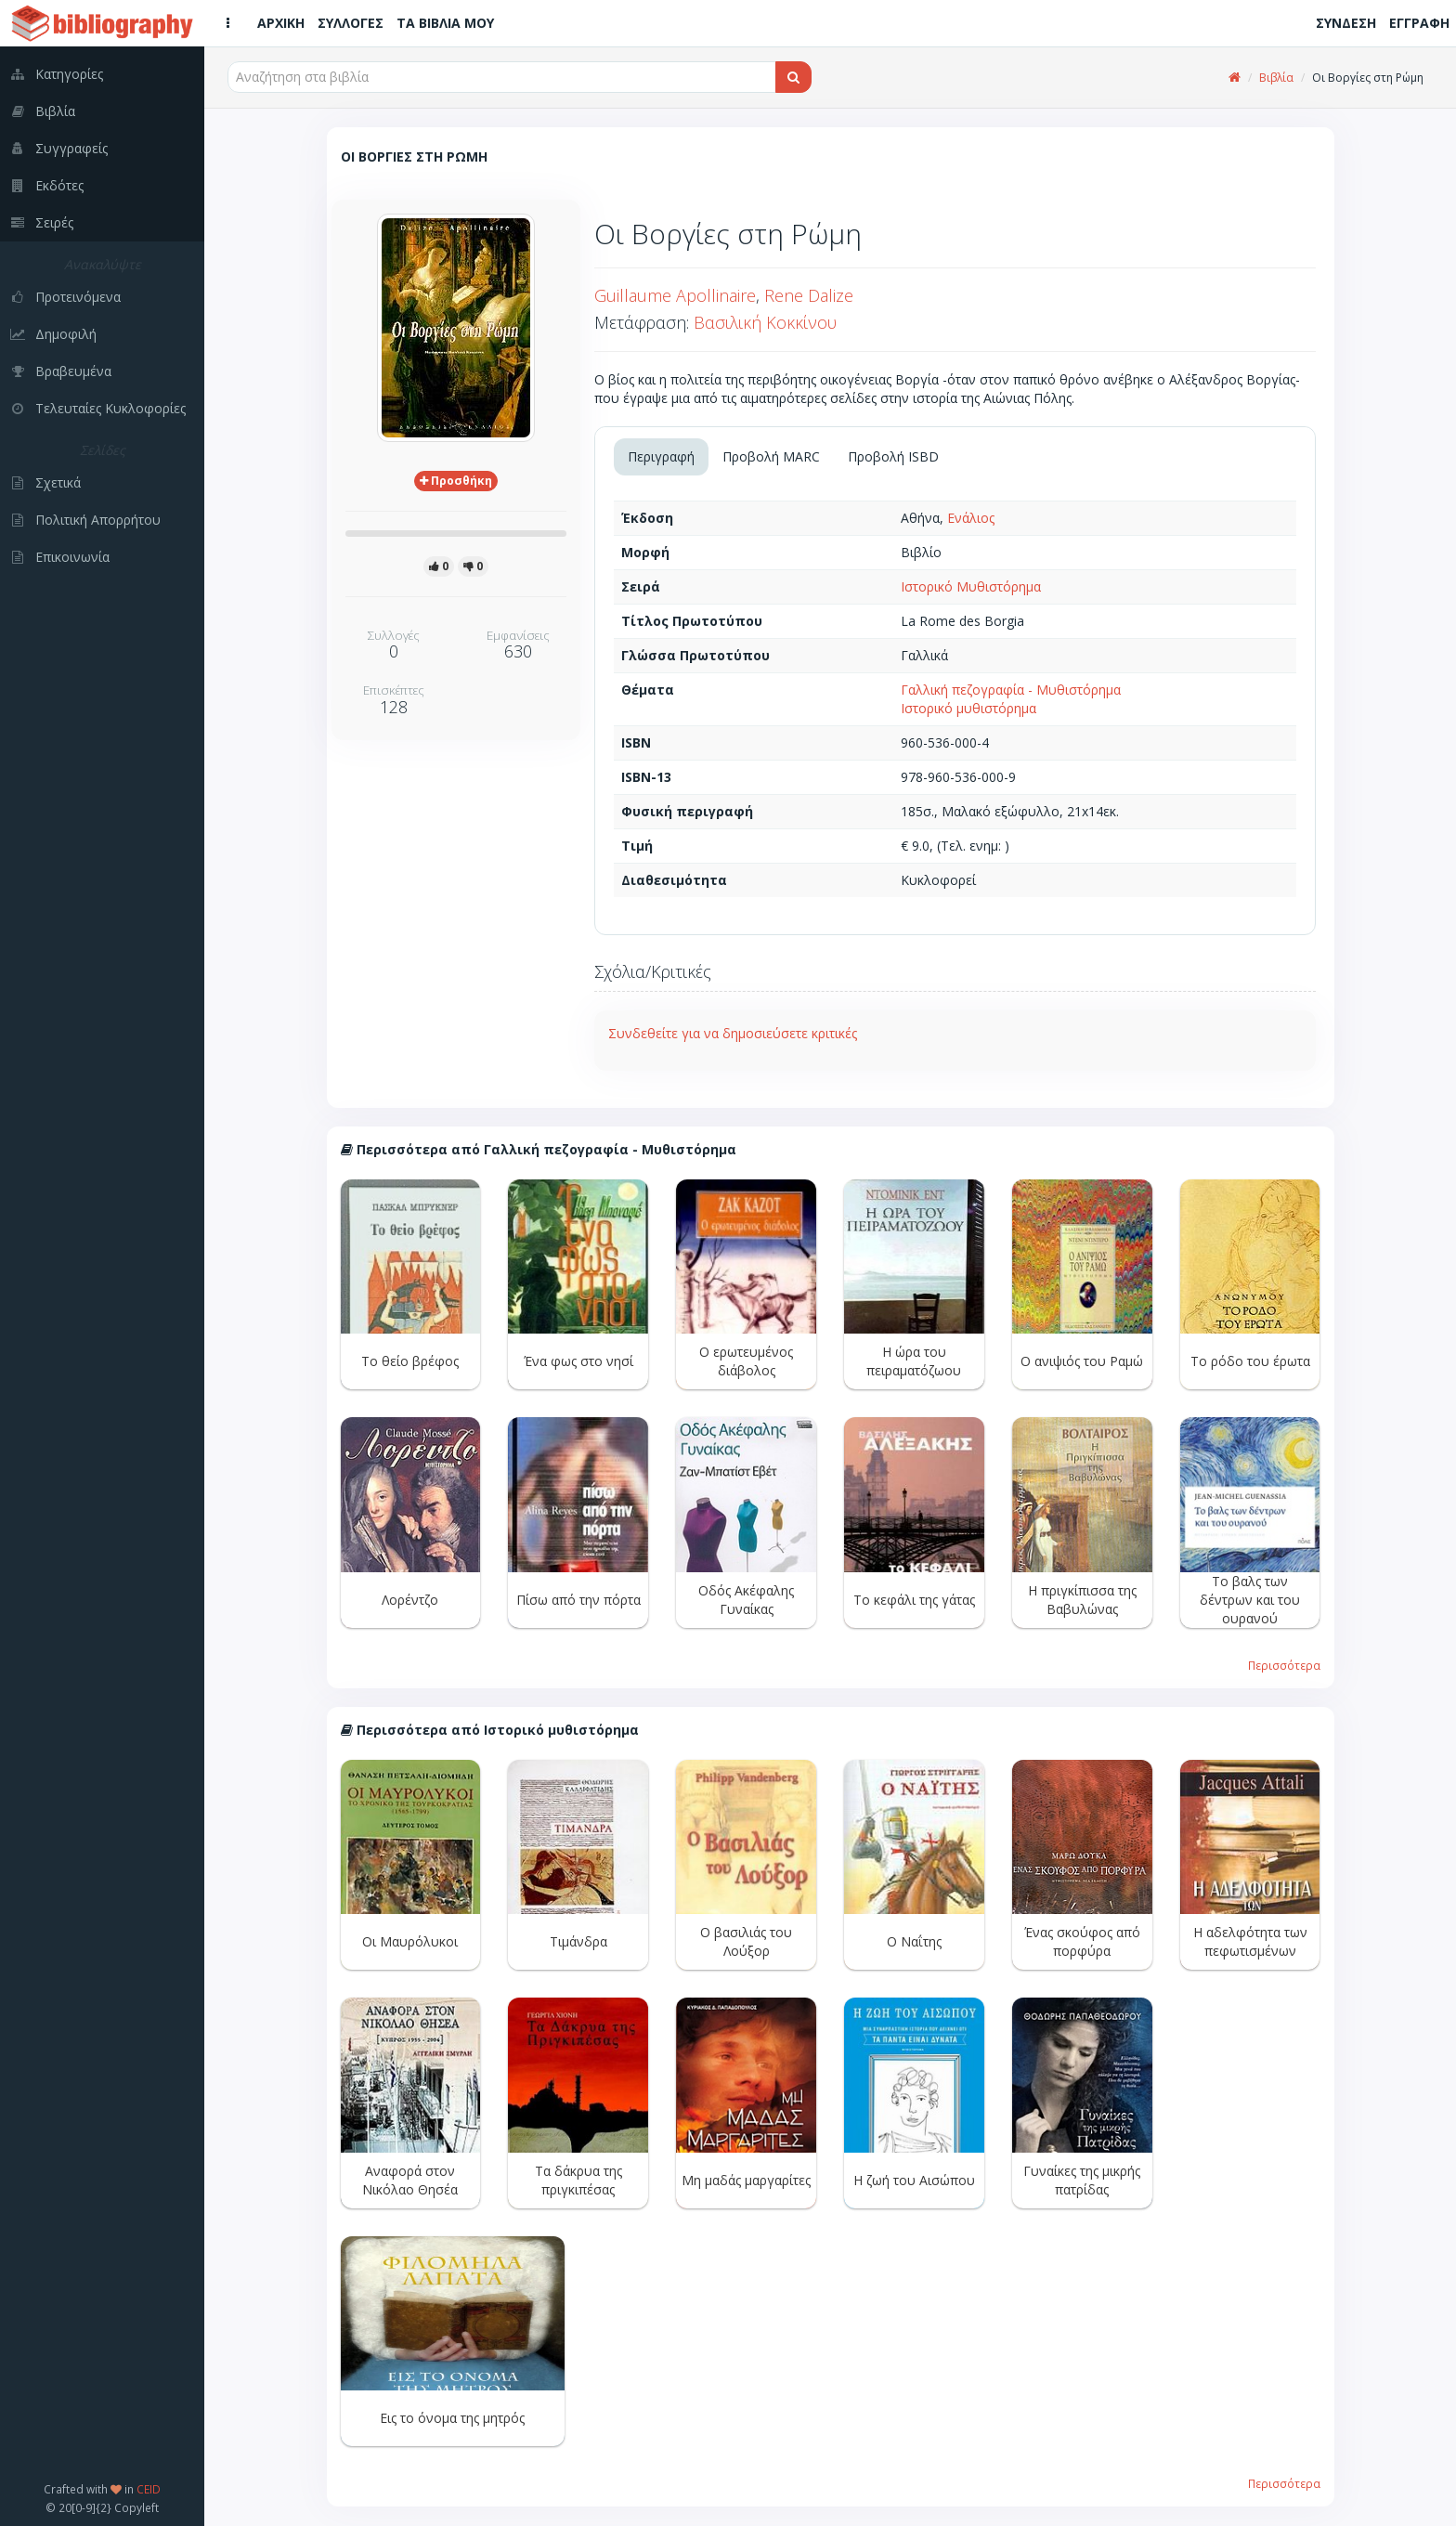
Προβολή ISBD (893, 456)
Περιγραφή (661, 456)
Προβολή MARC (771, 456)
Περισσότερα (1284, 1665)
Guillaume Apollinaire (675, 295)
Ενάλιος (970, 518)
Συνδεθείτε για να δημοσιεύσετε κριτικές (732, 1033)
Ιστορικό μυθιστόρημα (968, 708)
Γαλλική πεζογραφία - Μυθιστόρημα (1011, 689)
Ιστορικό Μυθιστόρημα (971, 586)
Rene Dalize (808, 295)
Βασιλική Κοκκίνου (765, 322)
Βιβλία (1276, 77)
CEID (148, 2488)
